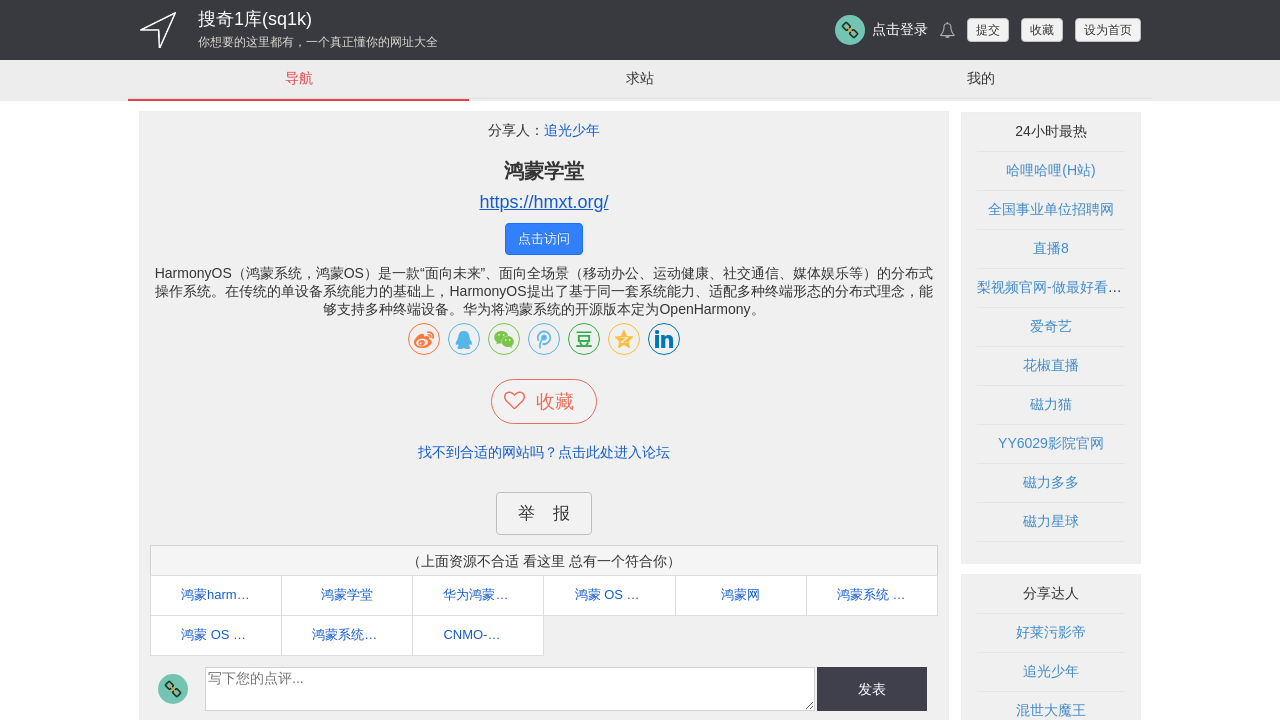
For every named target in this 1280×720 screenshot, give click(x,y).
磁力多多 (1051, 483)
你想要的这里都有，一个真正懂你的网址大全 (318, 42)
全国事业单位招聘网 (1051, 210)
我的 (981, 78)
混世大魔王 (1051, 711)
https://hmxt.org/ (543, 203)
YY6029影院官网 (1051, 444)
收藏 (1042, 30)
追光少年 (572, 131)
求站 (640, 78)
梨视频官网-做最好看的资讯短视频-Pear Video (1121, 288)
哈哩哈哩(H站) (1050, 171)
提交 (988, 30)
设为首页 (1108, 30)
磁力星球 (1051, 522)
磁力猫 (1051, 405)
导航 (299, 78)
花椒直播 (1051, 366)
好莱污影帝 (1051, 633)
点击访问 (544, 239)
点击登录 (900, 29)
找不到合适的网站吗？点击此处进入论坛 (544, 452)
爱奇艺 (1051, 327)
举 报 (544, 513)
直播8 (1051, 249)
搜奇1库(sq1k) (255, 19)
